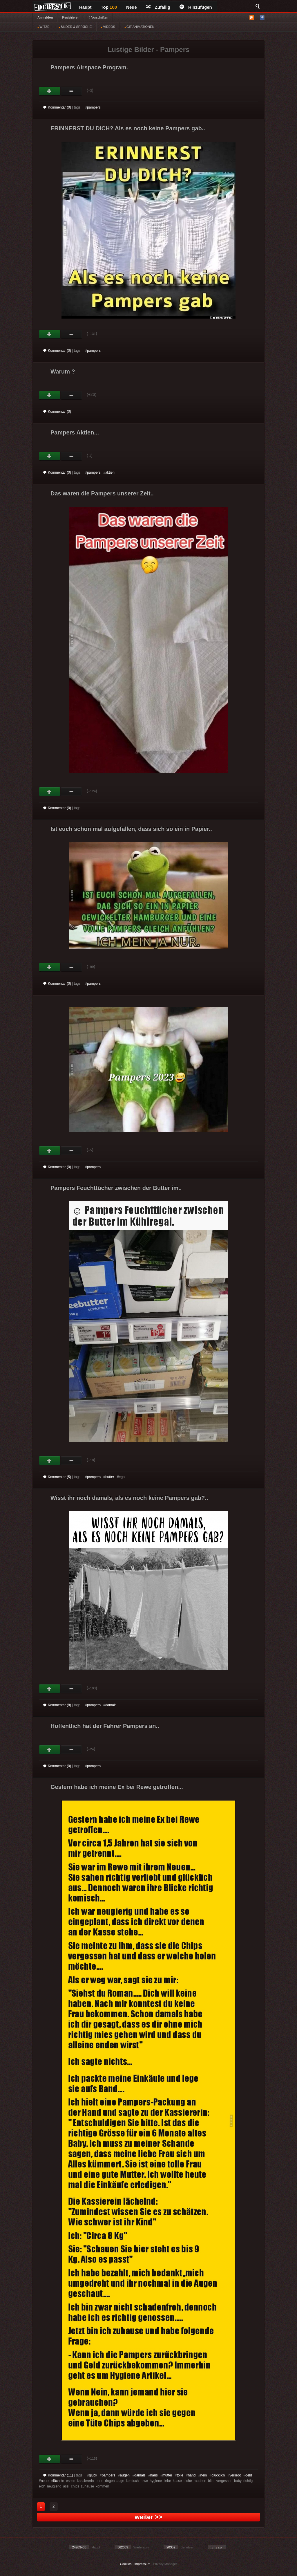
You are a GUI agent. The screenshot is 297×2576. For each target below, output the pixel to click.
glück (93, 2475)
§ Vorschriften (98, 17)
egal (122, 1477)
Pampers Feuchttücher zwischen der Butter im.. (116, 1188)
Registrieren (70, 17)
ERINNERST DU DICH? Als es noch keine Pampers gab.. (127, 128)
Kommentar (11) (58, 2475)
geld (248, 2475)
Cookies (126, 2564)
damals (111, 1705)
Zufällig (158, 7)
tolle (180, 2475)
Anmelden (45, 17)
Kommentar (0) (57, 107)
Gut (50, 91)
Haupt (85, 7)
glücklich (218, 2475)
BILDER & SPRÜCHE (75, 26)
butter (109, 1477)
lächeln (58, 2481)
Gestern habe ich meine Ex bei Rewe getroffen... (116, 1787)
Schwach (71, 91)
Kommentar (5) (57, 1477)
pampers (94, 107)
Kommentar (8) (57, 1705)
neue (45, 2481)
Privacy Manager (165, 2564)
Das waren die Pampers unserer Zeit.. (102, 493)
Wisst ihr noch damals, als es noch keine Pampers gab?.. (129, 1498)
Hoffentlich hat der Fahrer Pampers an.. (104, 1726)
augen (125, 2475)
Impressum (142, 2564)
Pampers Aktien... (74, 432)
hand (192, 2475)
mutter (167, 2475)
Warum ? (62, 371)
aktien (110, 472)
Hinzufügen (196, 7)
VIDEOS (108, 26)
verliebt (235, 2475)
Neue (131, 7)
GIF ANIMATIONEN (139, 26)
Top (109, 7)
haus (154, 2475)
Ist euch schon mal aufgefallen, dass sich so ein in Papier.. (131, 829)
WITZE (43, 26)
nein (203, 2475)
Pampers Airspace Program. (89, 67)
